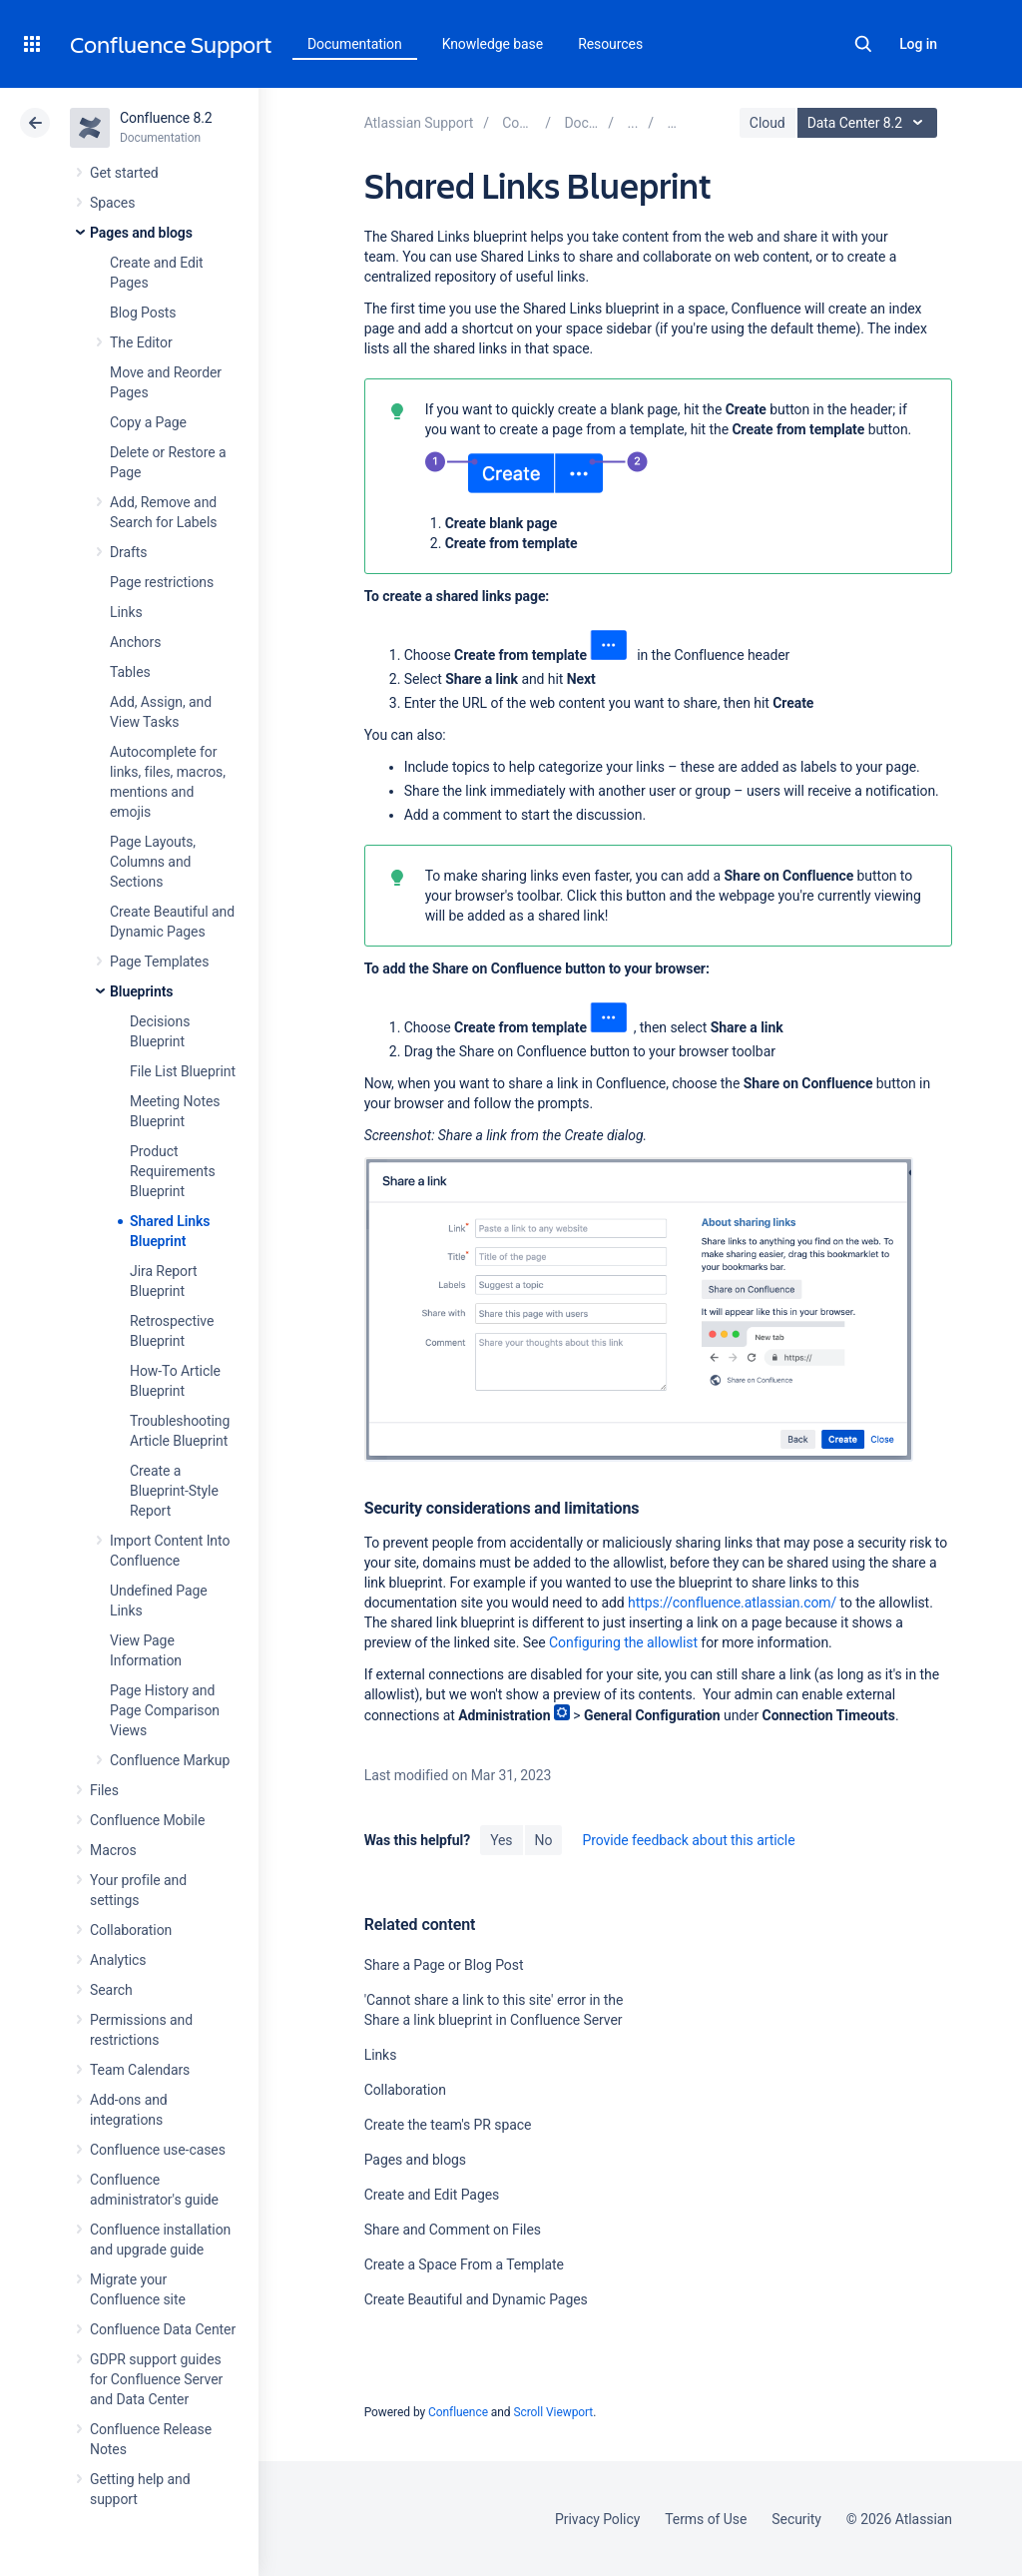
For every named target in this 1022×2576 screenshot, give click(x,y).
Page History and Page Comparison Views (165, 1710)
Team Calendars (140, 2070)
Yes (501, 1840)
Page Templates (159, 961)
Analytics (118, 1960)
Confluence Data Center (163, 2329)
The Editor (141, 342)
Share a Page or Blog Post (444, 1965)
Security (796, 2519)
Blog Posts (143, 313)
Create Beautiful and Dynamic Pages (476, 2299)
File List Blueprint (183, 1071)
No (544, 1840)
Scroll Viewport (553, 2412)
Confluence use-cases (158, 2150)
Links (126, 612)
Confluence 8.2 (166, 118)
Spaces (112, 203)
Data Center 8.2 (869, 123)
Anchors (135, 642)
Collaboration (131, 1930)
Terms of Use (706, 2519)
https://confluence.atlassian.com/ (732, 1602)
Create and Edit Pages (432, 2195)
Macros (113, 1850)
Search (863, 44)
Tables (130, 672)
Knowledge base (493, 44)
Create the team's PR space (448, 2125)
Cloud (767, 123)
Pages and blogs (141, 233)
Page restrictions (162, 582)
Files (104, 1790)
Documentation (354, 44)
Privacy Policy (597, 2519)
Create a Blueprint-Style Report (174, 1491)
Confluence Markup (170, 1760)
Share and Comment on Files (452, 2230)
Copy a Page (148, 422)
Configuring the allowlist (623, 1642)
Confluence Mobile (147, 1820)
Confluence (458, 2412)
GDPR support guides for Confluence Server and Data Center (156, 2379)
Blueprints (141, 991)
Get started (124, 173)
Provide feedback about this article (688, 1840)
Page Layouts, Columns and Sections (153, 862)
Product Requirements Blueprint (173, 1171)
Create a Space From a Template (464, 2264)
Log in (918, 44)
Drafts (129, 552)
